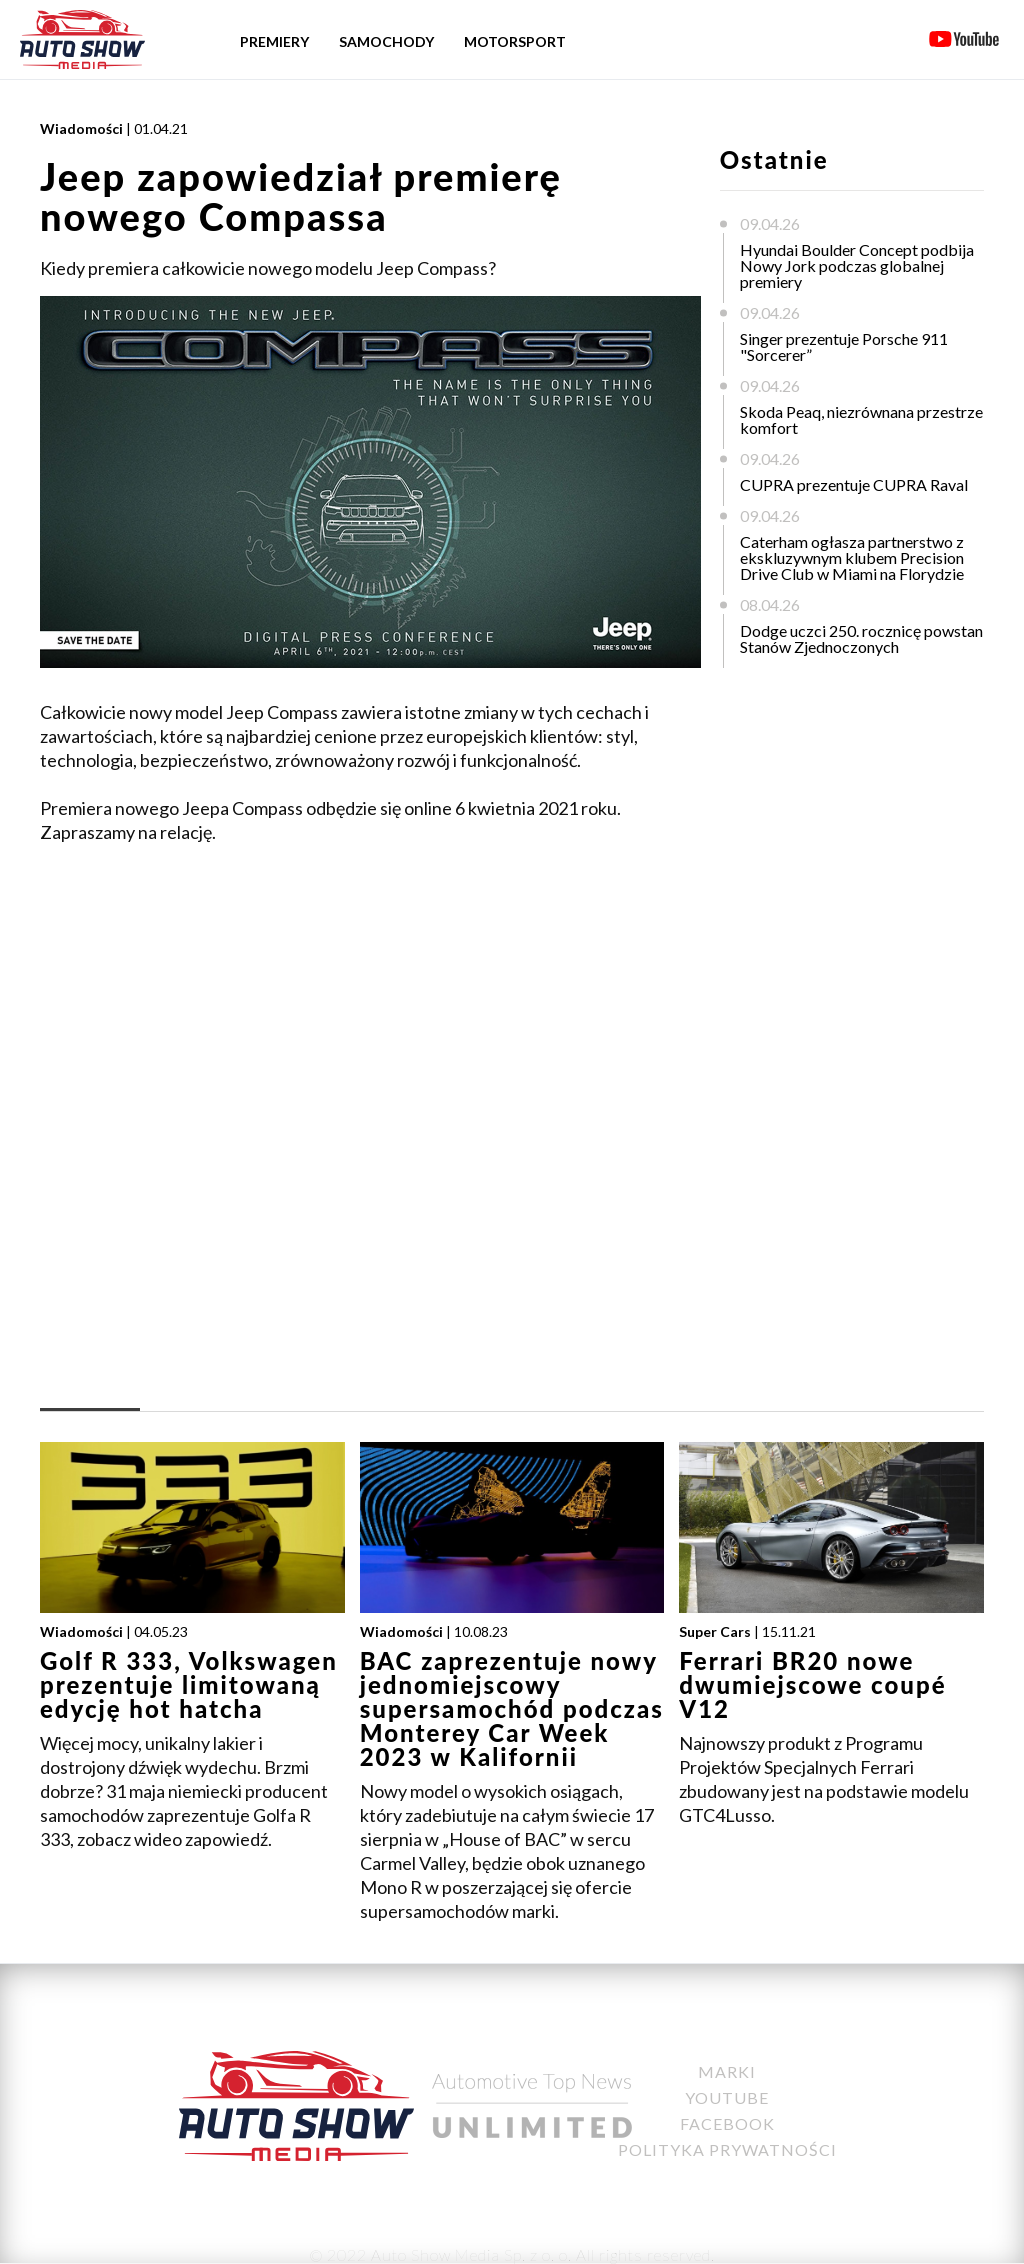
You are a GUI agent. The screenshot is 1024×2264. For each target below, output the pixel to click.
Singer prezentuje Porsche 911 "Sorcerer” (844, 346)
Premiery (274, 41)
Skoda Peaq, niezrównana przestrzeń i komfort (869, 419)
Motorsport (515, 41)
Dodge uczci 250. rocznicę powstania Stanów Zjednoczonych (867, 638)
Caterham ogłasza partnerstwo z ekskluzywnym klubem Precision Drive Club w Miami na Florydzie (852, 557)
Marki (727, 2071)
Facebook (727, 2123)
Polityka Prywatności (727, 2149)
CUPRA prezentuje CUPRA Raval (854, 484)
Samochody (386, 41)
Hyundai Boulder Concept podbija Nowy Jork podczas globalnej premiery (857, 265)
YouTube (727, 2097)
